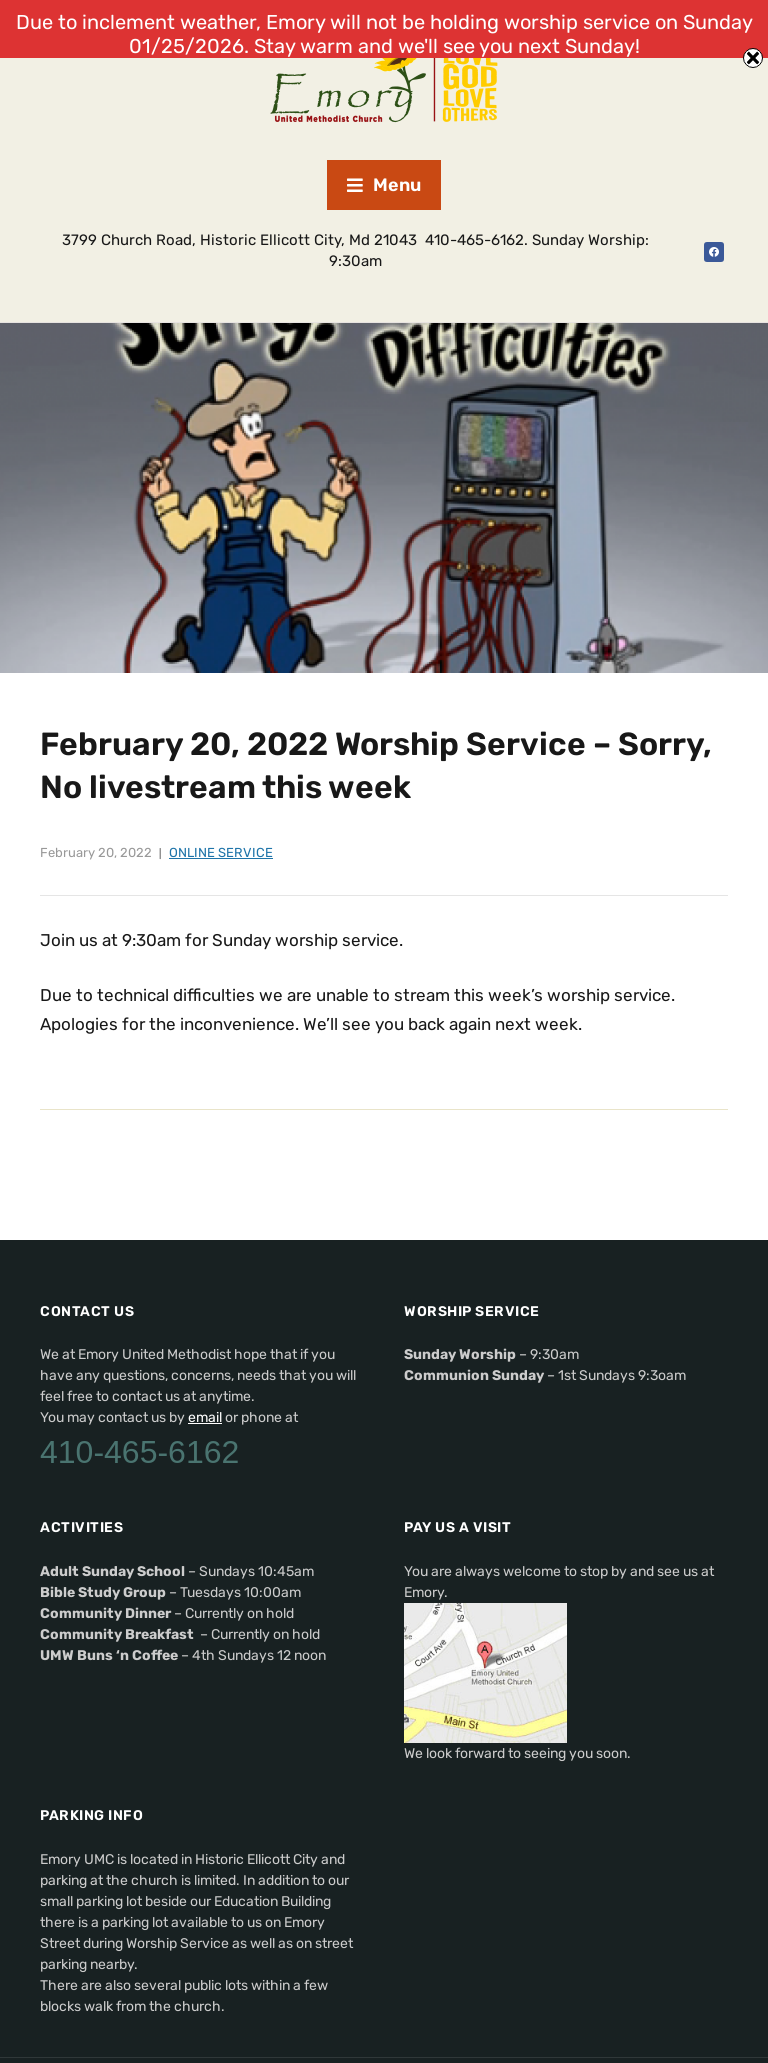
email (205, 1417)
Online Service (221, 852)
